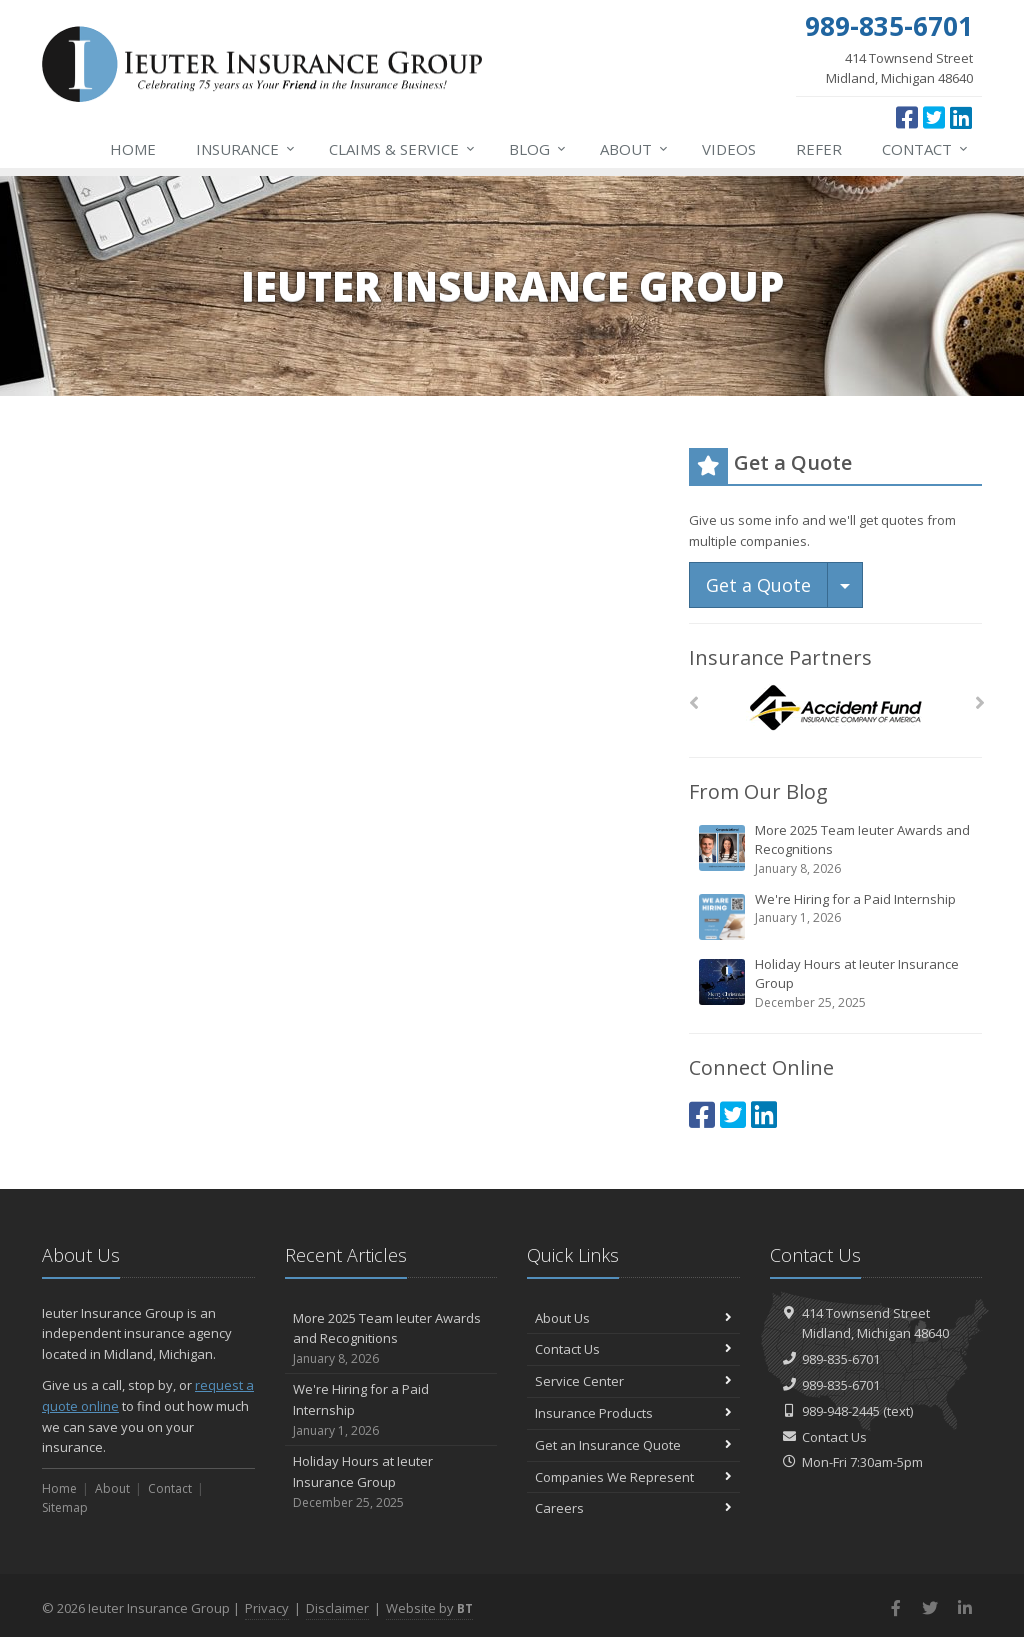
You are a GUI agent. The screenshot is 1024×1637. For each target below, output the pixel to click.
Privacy (267, 1608)
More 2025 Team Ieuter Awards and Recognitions (837, 849)
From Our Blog (758, 791)
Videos (729, 149)
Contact (926, 149)
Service (403, 149)
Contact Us (633, 1349)
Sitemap (65, 1507)
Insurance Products (633, 1413)
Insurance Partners (780, 657)
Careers (633, 1508)
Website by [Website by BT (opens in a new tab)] (429, 1608)
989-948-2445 (841, 1411)
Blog (538, 149)
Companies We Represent (633, 1477)
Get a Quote (758, 585)
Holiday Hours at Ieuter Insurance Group (837, 983)
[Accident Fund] (835, 708)
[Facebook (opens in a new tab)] (907, 117)
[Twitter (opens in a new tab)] (934, 117)
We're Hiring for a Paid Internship (837, 916)
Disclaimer (337, 1608)
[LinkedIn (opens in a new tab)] (961, 117)
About (635, 149)
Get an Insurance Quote (633, 1445)
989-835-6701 (841, 1359)
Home (133, 149)
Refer (819, 149)
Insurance (246, 149)
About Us (633, 1318)
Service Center (633, 1381)
